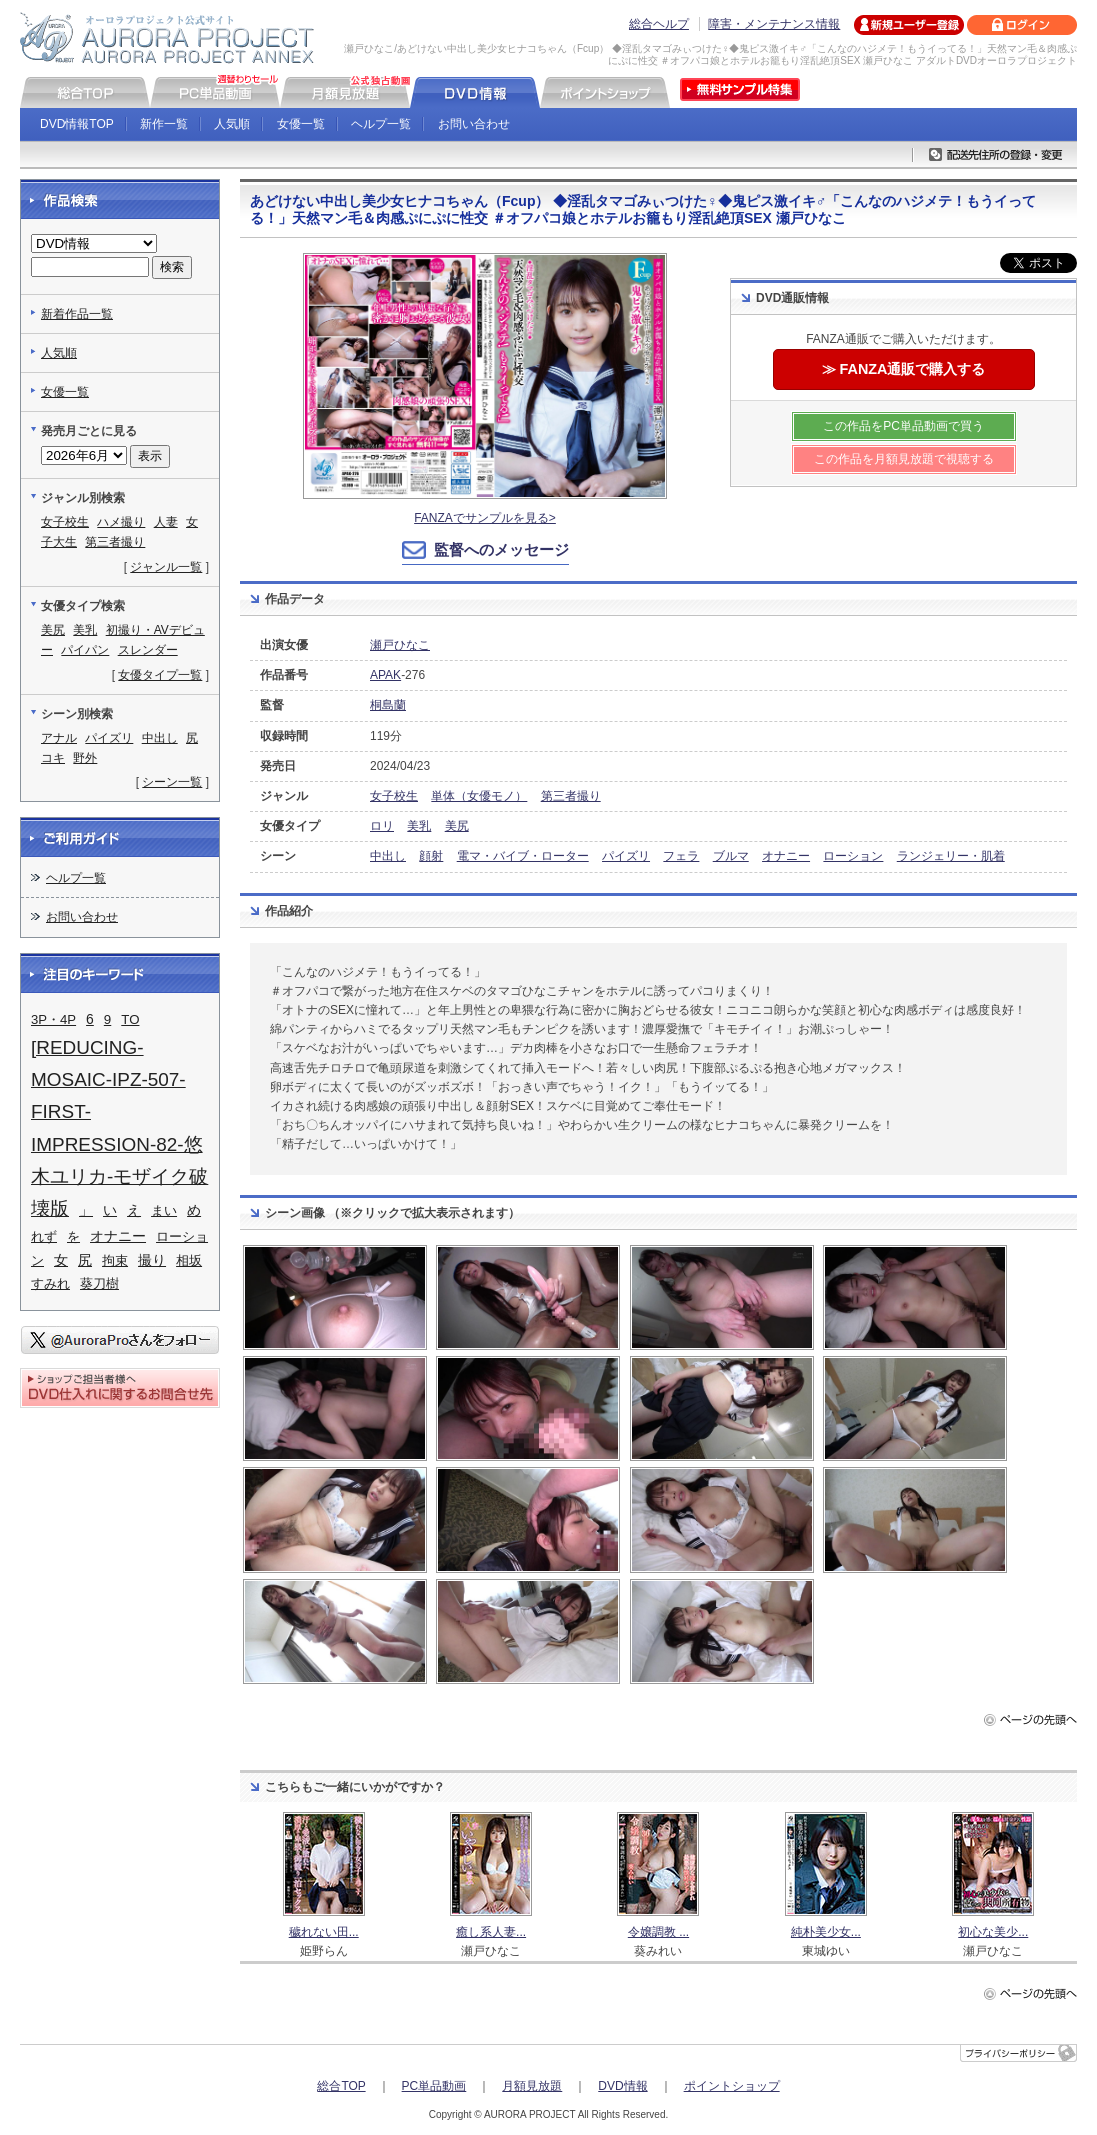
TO (130, 1019)
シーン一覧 (172, 782)
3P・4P (53, 1019)
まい (164, 1210)
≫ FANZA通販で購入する (904, 369)
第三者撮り (571, 796)
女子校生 (394, 796)
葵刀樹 (99, 1283)
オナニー (786, 856)
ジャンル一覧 (166, 567)
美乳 (419, 826)
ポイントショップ (732, 2086)
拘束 (115, 1260)
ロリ (382, 826)
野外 (85, 758)
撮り (152, 1260)
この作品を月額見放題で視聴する (904, 459)
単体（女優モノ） (479, 796)
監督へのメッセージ (501, 549)
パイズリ (626, 856)
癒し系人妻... (491, 1932)
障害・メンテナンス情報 (774, 24)
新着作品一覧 (77, 314)
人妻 (166, 522)
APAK (385, 675)
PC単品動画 (434, 2086)
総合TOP (341, 2086)
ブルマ (731, 856)
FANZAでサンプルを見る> (485, 518)
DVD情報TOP (77, 124)
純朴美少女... (826, 1932)
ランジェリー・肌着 (951, 856)
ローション (853, 856)
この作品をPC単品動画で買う (903, 426)
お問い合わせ (474, 124)
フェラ (681, 856)
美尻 (457, 826)
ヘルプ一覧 (381, 124)
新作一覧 (164, 124)
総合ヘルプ (659, 24)
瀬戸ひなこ (400, 645)
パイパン (85, 650)
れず (44, 1236)
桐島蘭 (388, 705)
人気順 (232, 124)
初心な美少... (993, 1932)
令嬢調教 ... (658, 1932)
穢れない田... (324, 1932)
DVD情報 (622, 2086)
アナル (59, 738)
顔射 (431, 856)
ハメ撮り (121, 522)
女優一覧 (301, 124)
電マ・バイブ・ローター (523, 856)
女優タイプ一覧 (160, 675)
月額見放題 (532, 2086)
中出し (388, 856)
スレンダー (148, 650)
